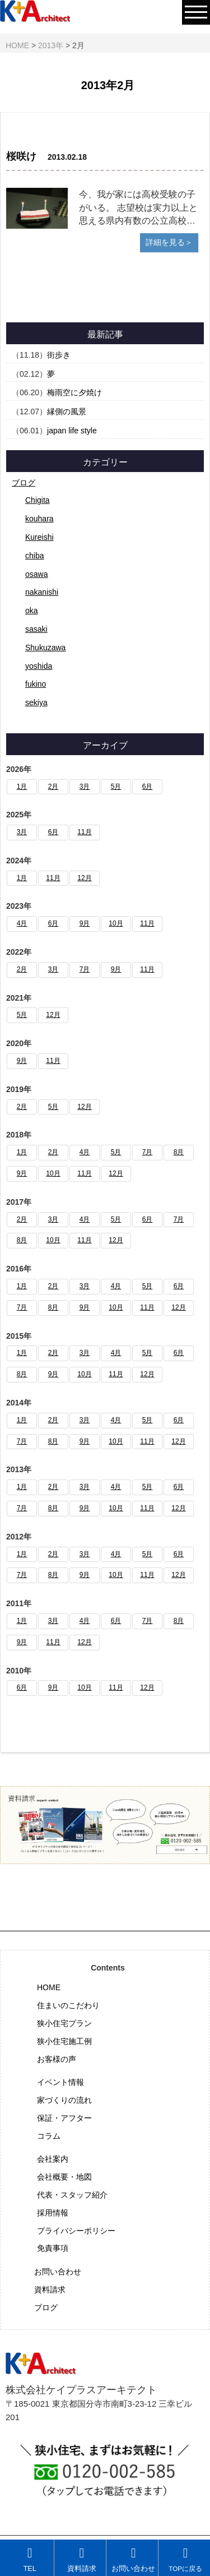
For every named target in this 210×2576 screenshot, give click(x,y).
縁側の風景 (66, 411)
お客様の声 (56, 2059)
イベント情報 (60, 2082)
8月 (179, 1152)
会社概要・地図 (64, 2176)
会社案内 (52, 2158)
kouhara (39, 518)
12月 (84, 878)
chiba (34, 555)
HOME (48, 1987)
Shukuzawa (45, 647)
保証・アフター (64, 2117)
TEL (30, 2559)
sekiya (36, 702)
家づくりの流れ (64, 2100)
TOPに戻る (185, 2559)
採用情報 (52, 2212)
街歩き (59, 354)
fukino (35, 683)
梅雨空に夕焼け (74, 392)
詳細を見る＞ (169, 242)
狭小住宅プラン (64, 2023)
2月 (53, 786)
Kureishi (39, 537)
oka (31, 610)
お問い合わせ (57, 2271)
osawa (36, 574)
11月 (84, 832)
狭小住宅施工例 (64, 2041)
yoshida (38, 666)
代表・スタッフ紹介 (72, 2194)
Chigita (37, 500)
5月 (116, 786)
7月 (85, 969)
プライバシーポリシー (76, 2230)
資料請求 (50, 2289)
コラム (48, 2135)
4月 (22, 923)
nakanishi (41, 592)
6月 (147, 786)
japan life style (72, 430)
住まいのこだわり (68, 2005)
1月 (22, 786)
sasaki (36, 629)
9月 (85, 923)
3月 (85, 786)
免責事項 (52, 2248)
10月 (116, 923)
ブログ (23, 482)
